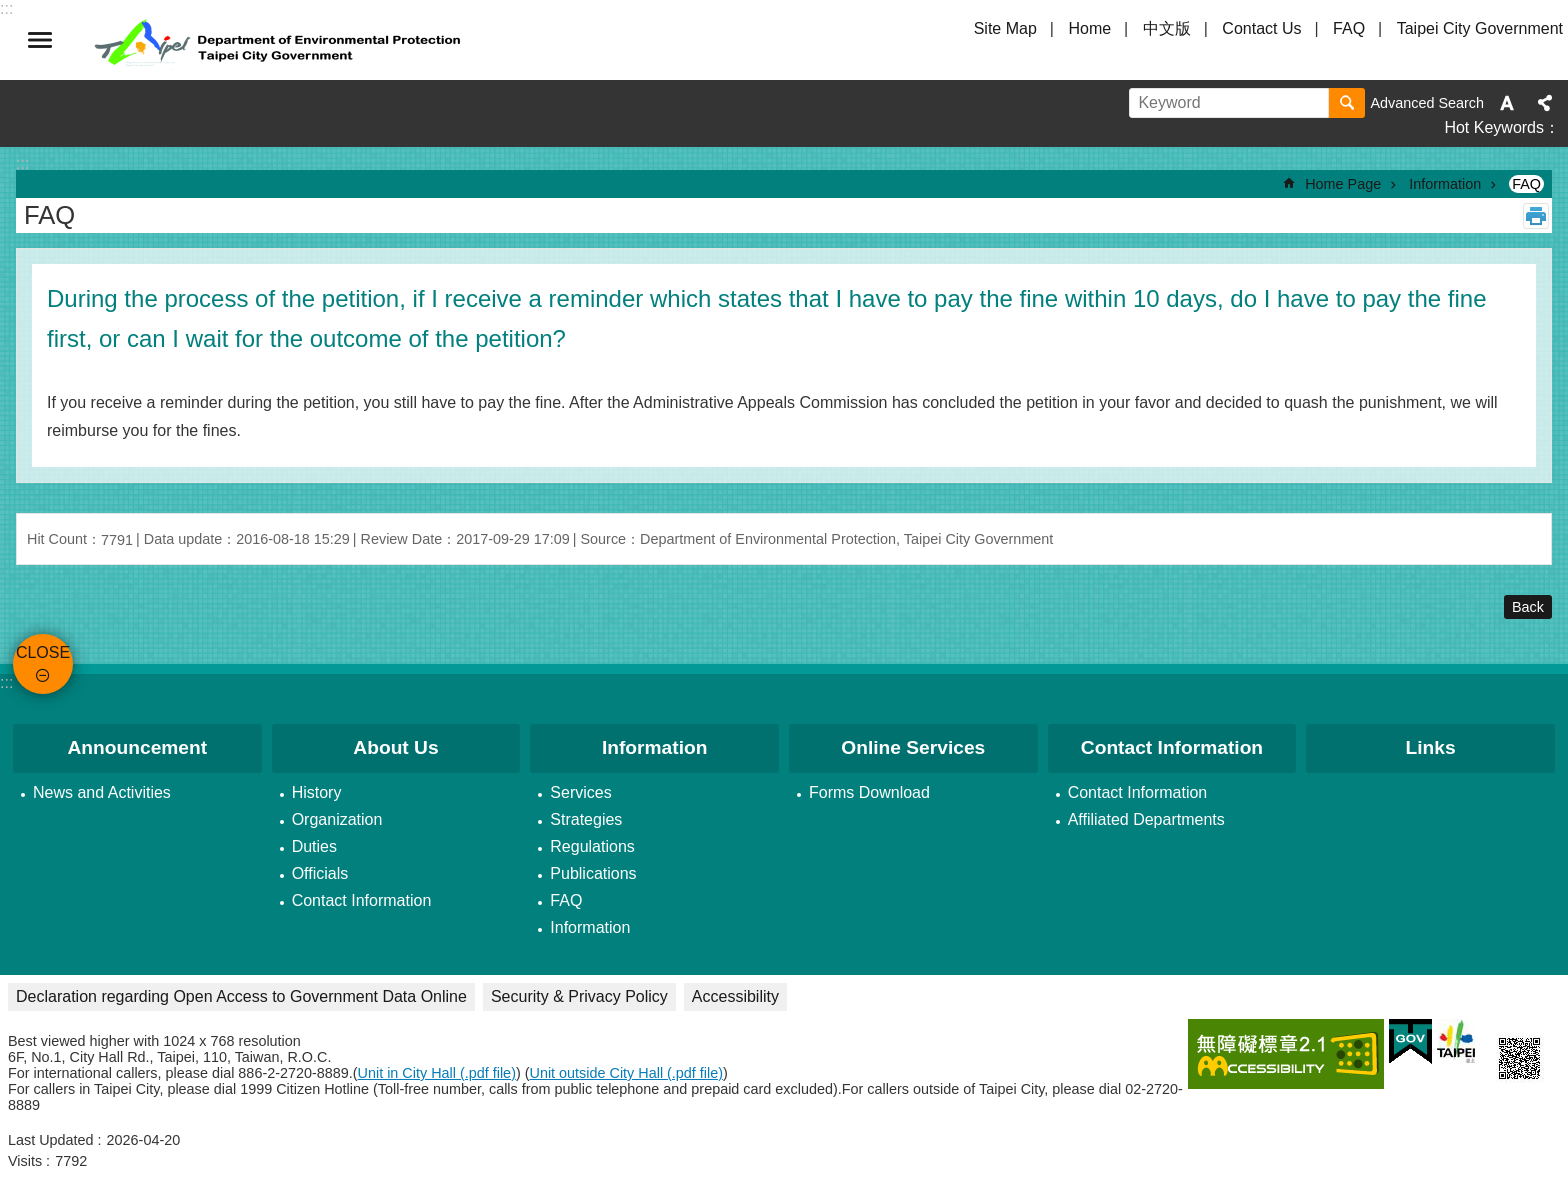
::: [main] (22, 163)
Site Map (1005, 28)
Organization (337, 819)
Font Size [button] (1507, 103)
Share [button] (1545, 103)
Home (1089, 28)
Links (1431, 747)
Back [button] (1528, 607)
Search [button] (1347, 103)
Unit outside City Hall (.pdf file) (627, 1073)
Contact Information (362, 900)
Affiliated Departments (1146, 819)
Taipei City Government (1480, 28)
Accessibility (735, 996)
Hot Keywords (1494, 127)
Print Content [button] (1536, 216)
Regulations (592, 846)
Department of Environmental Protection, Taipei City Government (280, 40)
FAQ (1349, 28)
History (317, 792)
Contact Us (1261, 28)
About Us (395, 747)
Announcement (138, 747)
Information (1445, 184)
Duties (314, 846)
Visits (25, 1161)
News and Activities (102, 792)
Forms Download (869, 792)
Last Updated (51, 1140)
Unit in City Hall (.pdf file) (437, 1073)
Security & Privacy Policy (579, 996)
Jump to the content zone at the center (10, 10)
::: (6, 682)
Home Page (1343, 184)
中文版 (1167, 28)
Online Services (913, 747)
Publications (593, 873)
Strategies (586, 819)
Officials (320, 873)
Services (580, 792)
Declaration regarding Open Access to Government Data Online (241, 996)
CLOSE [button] (40, 40)
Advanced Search (1427, 103)
